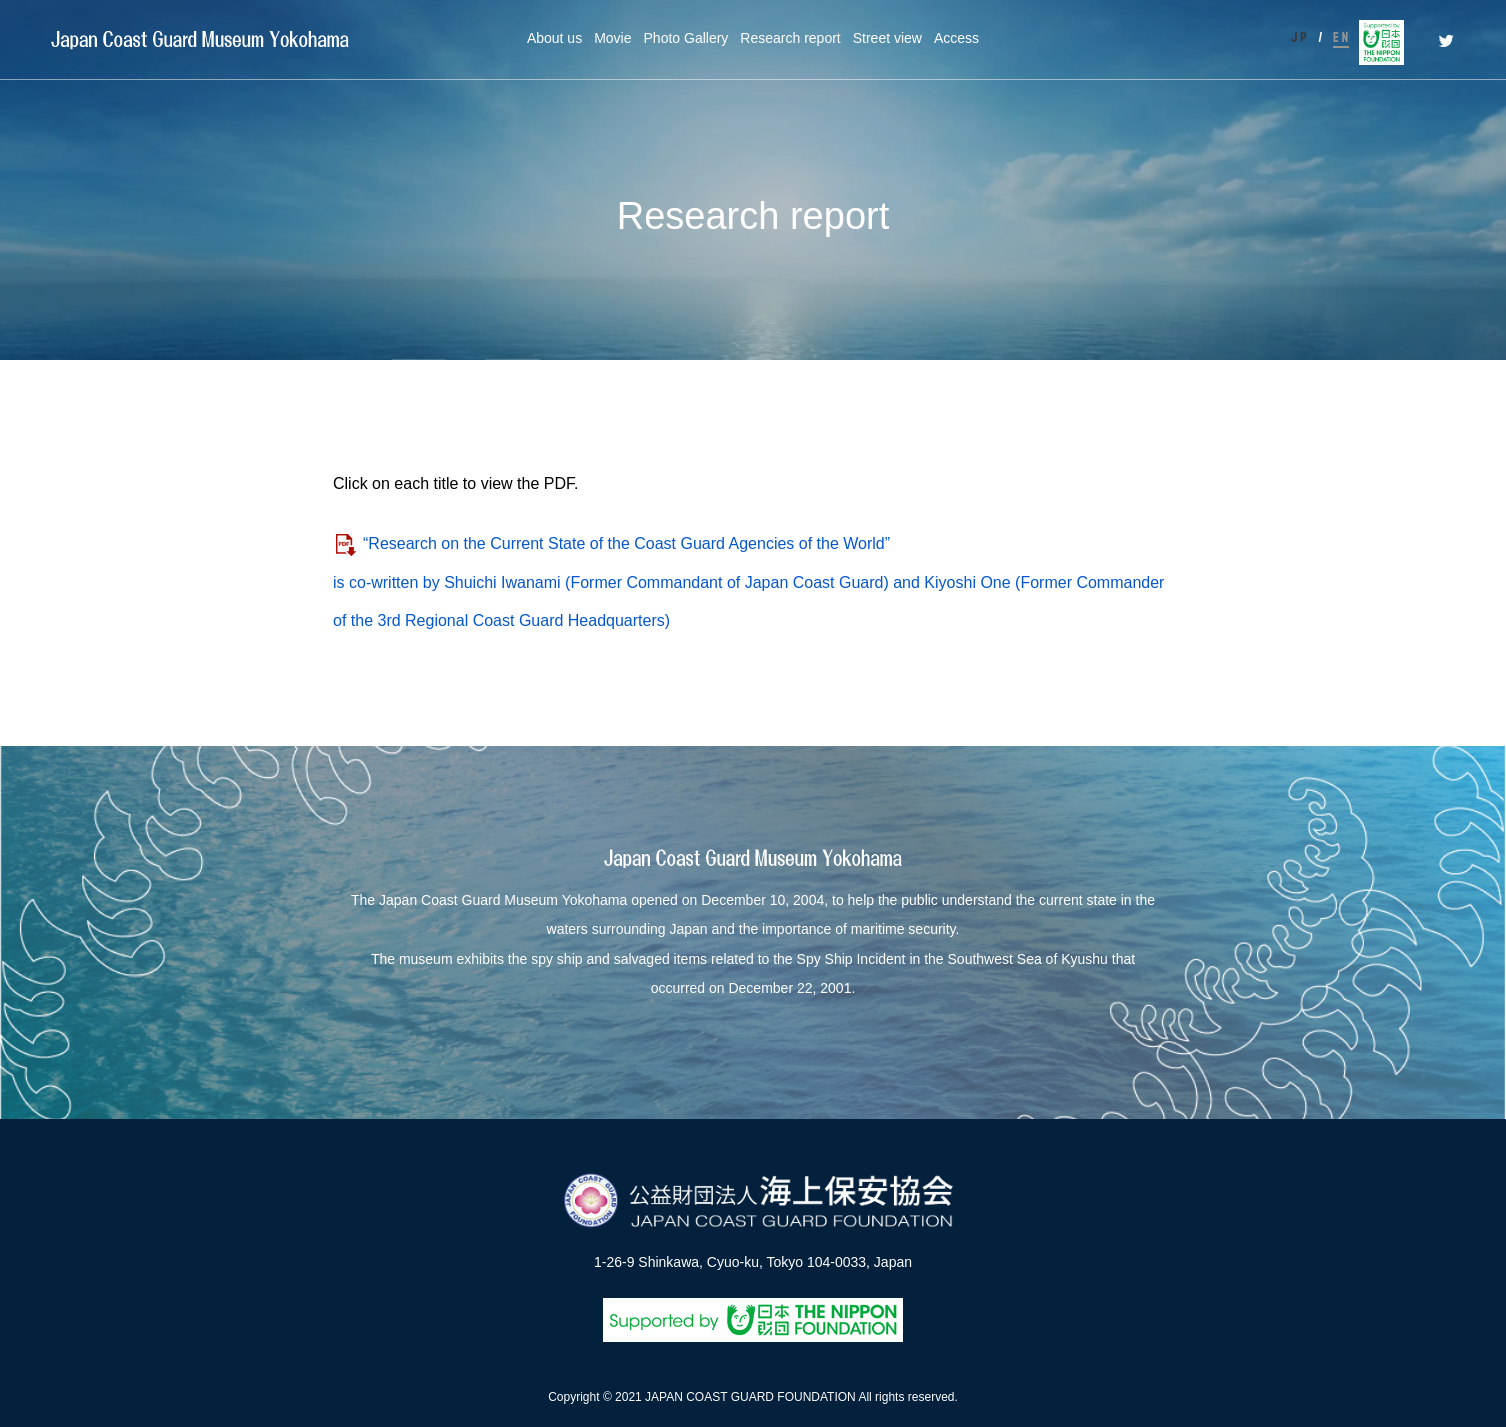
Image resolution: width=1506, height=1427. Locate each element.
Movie (612, 38)
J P (1299, 37)
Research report (790, 38)
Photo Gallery (686, 38)
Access (956, 38)
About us (554, 38)
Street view (887, 38)
